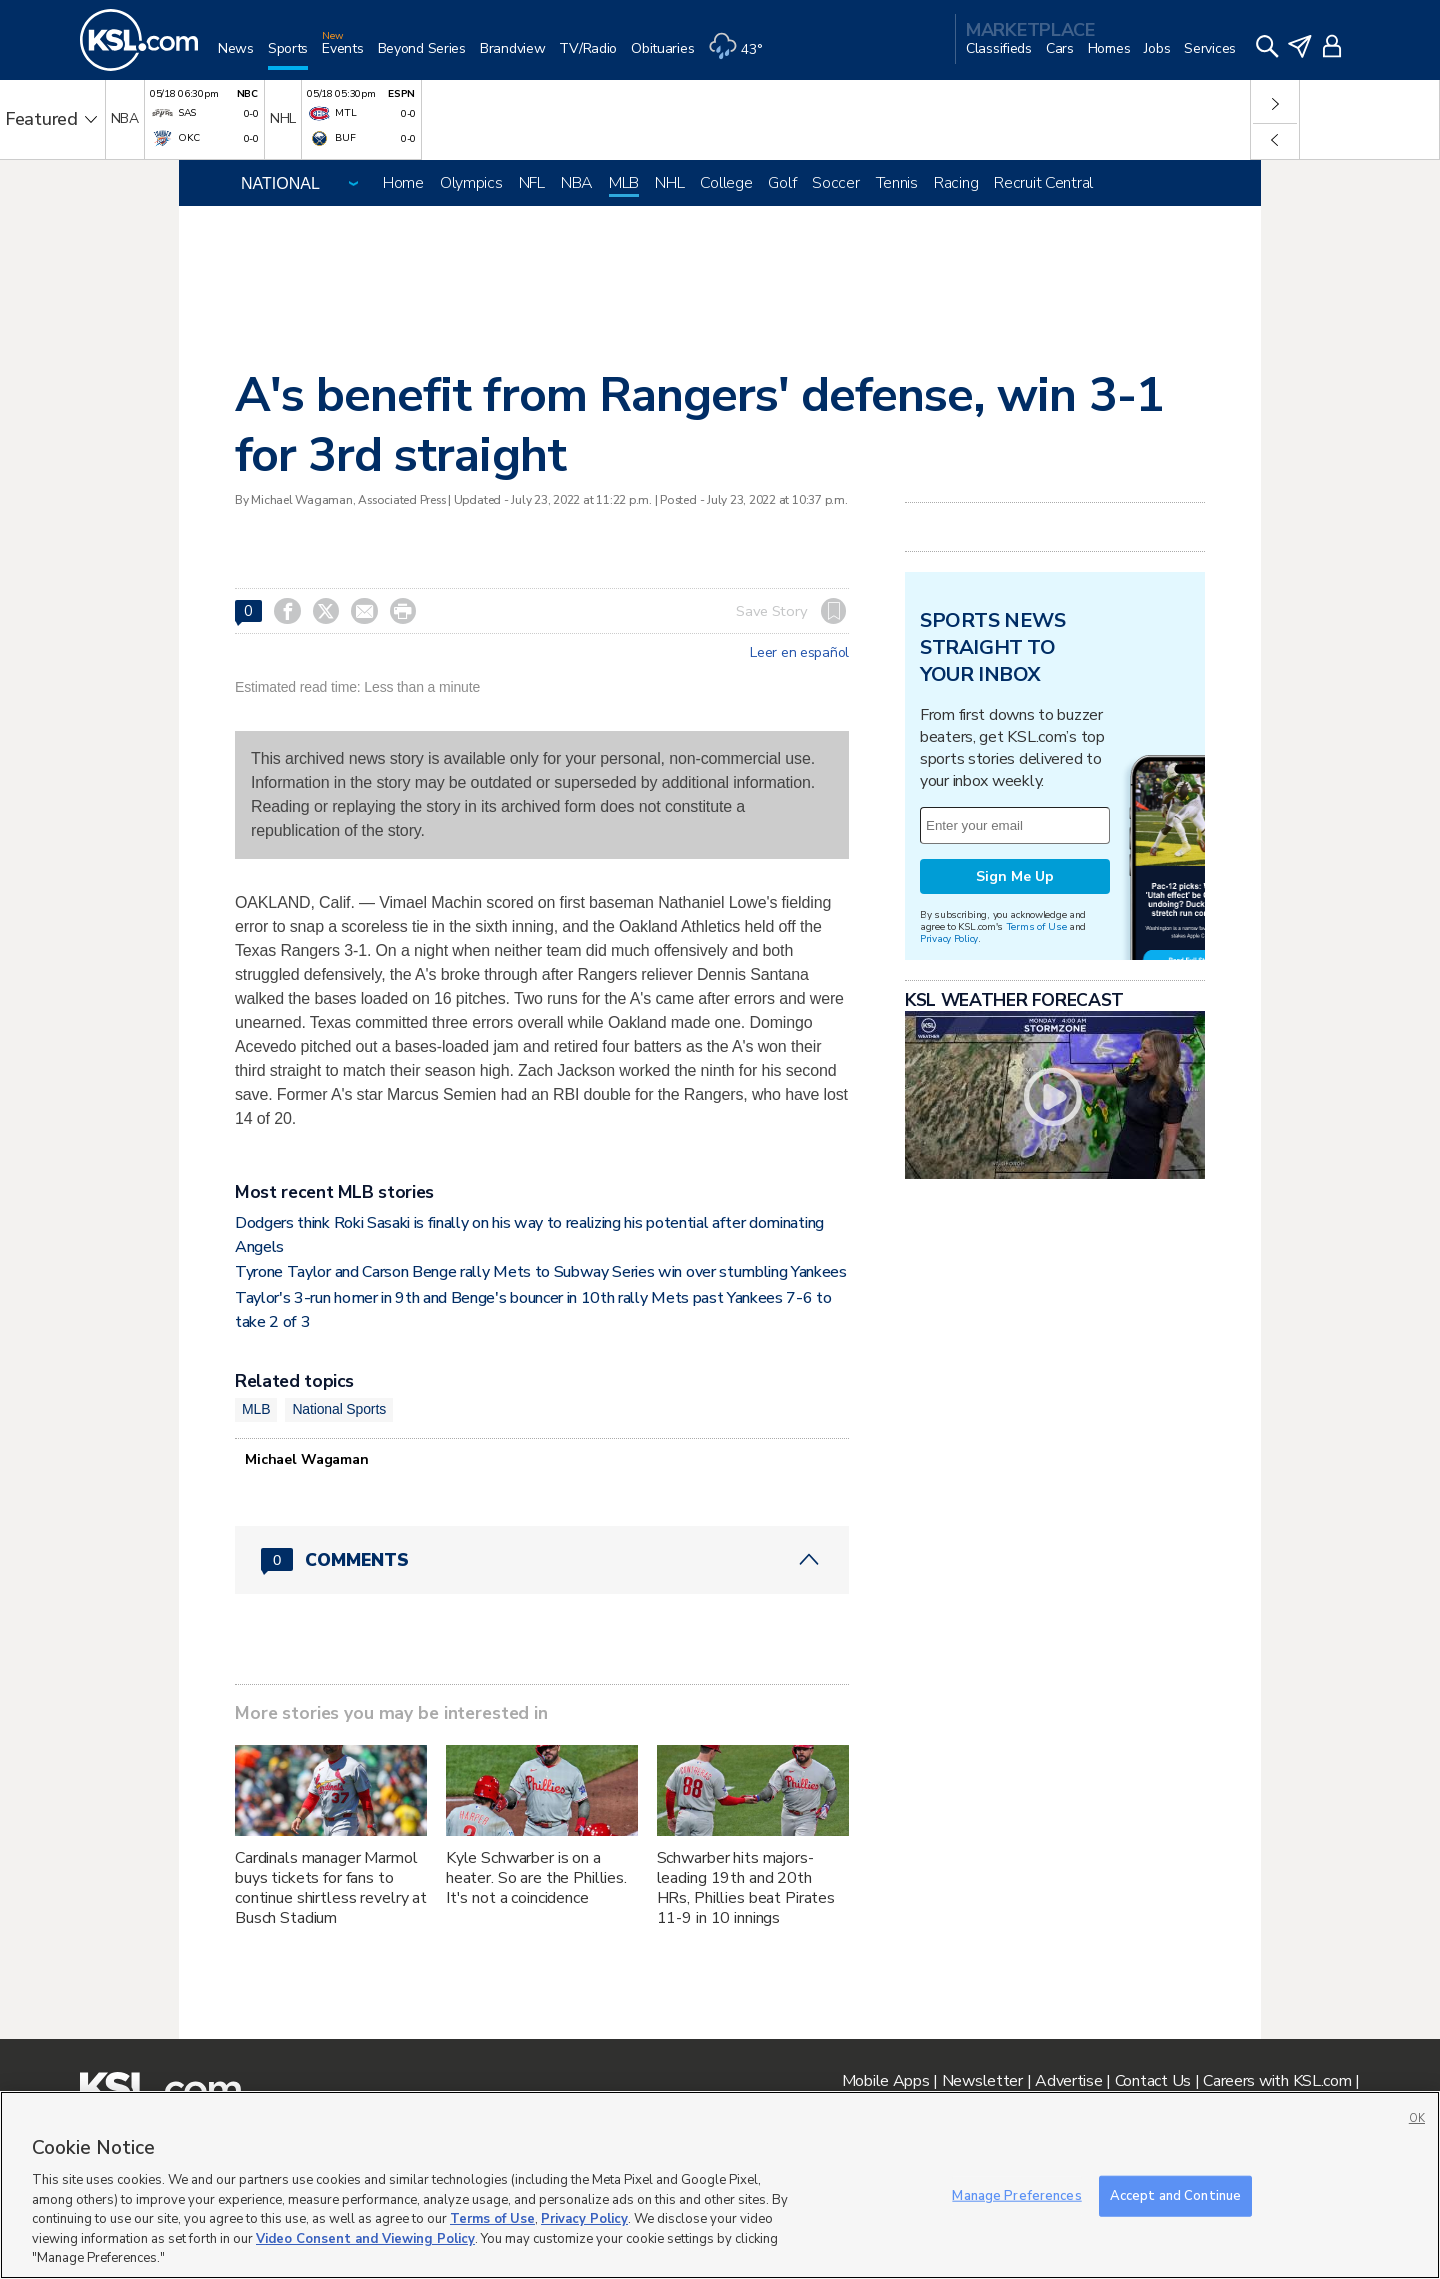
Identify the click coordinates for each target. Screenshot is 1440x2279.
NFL (532, 183)
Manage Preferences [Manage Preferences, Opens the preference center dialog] (1016, 2195)
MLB (624, 183)
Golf (782, 183)
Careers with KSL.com (1277, 2081)
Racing (956, 183)
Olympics (471, 183)
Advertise (1068, 2081)
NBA (577, 183)
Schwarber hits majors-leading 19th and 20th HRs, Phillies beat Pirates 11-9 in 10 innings (746, 1888)
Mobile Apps (886, 2081)
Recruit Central (1043, 183)
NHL (669, 183)
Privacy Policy (949, 938)
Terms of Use (1036, 926)
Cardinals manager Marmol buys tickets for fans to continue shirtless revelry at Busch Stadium (331, 1888)
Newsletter (982, 2081)
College (726, 183)
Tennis (897, 183)
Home (403, 183)
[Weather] (742, 56)
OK (1417, 2118)
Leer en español (799, 653)
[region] (720, 2185)
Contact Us (1153, 2081)
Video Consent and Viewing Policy (365, 2239)
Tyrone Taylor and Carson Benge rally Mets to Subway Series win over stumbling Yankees (541, 1272)
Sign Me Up (1015, 876)
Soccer (835, 183)
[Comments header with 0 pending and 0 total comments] (542, 1560)
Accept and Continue (1175, 2195)
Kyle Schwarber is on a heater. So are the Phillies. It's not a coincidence (536, 1878)
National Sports (339, 1409)
